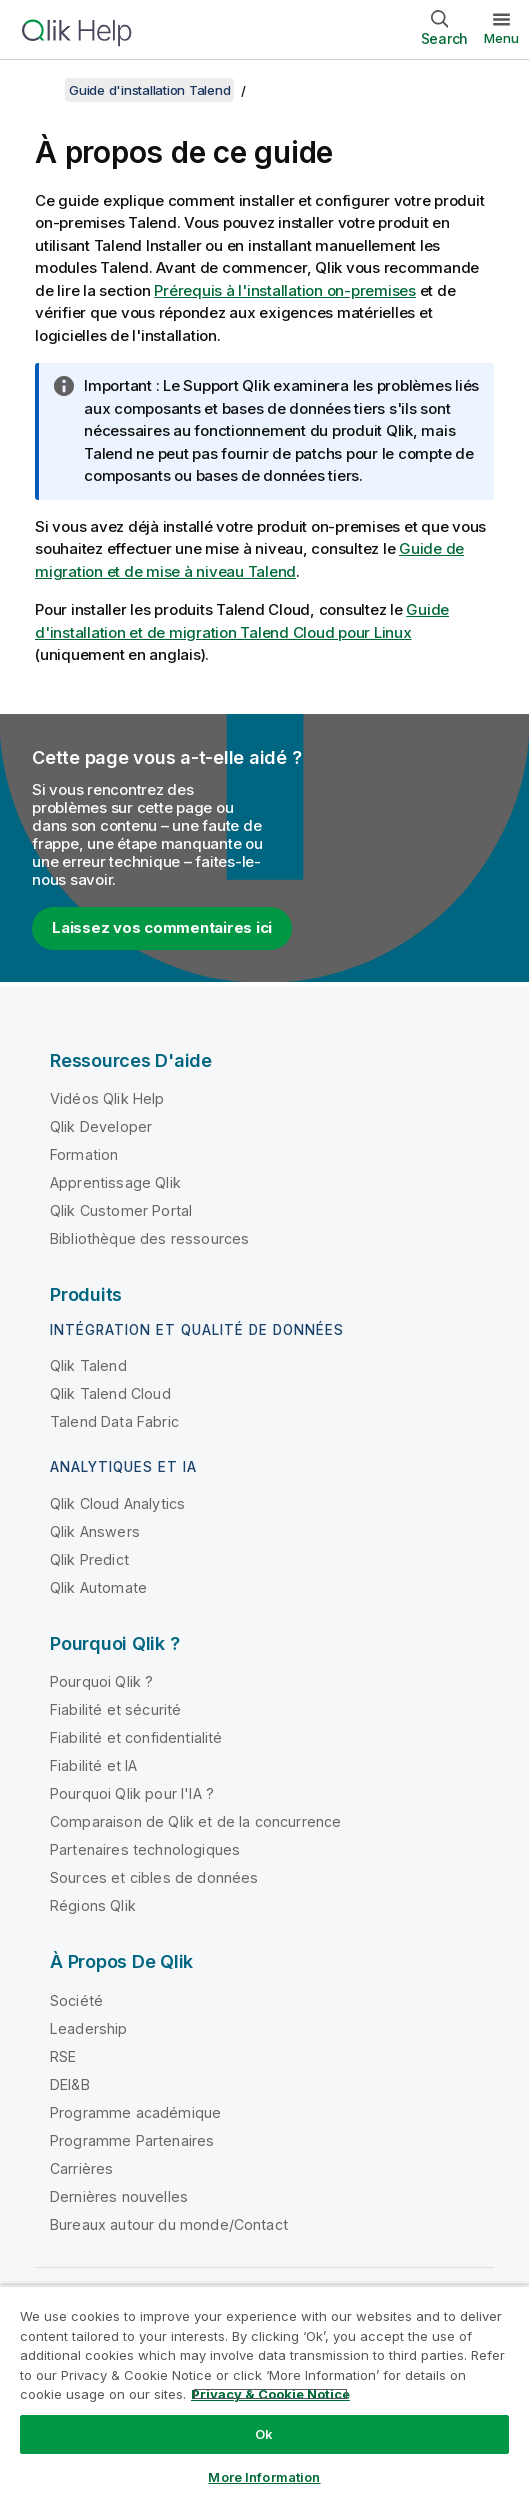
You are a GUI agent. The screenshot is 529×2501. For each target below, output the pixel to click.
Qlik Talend (88, 1365)
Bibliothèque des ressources (149, 1238)
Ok (264, 2434)
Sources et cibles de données (154, 1877)
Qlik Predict (89, 1559)
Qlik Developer (101, 1126)
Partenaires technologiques (145, 1849)
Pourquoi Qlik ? (101, 1681)
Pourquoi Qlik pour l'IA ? (132, 1793)
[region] (264, 2393)
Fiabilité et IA (93, 1765)
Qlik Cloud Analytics (117, 1503)
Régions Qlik (93, 1905)
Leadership (89, 2028)
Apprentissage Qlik (115, 1182)
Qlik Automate (98, 1587)
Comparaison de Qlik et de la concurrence (195, 1821)
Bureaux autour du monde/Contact (169, 2224)
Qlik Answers (95, 1531)
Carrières (81, 2168)
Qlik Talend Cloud (110, 1393)
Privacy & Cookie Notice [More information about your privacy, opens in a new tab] (270, 2394)
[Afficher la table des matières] (40, 90)
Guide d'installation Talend (149, 90)
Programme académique (135, 2112)
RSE (63, 2056)
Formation (84, 1154)
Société (76, 2000)
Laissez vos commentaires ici (162, 927)
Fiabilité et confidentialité (136, 1737)
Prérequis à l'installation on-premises (285, 290)
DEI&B (70, 2084)
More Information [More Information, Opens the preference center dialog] (264, 2477)
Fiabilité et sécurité (115, 1709)
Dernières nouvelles (119, 2196)
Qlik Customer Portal (121, 1210)
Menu (501, 38)
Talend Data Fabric (114, 1421)
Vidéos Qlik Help (107, 1098)
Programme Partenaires (132, 2140)
